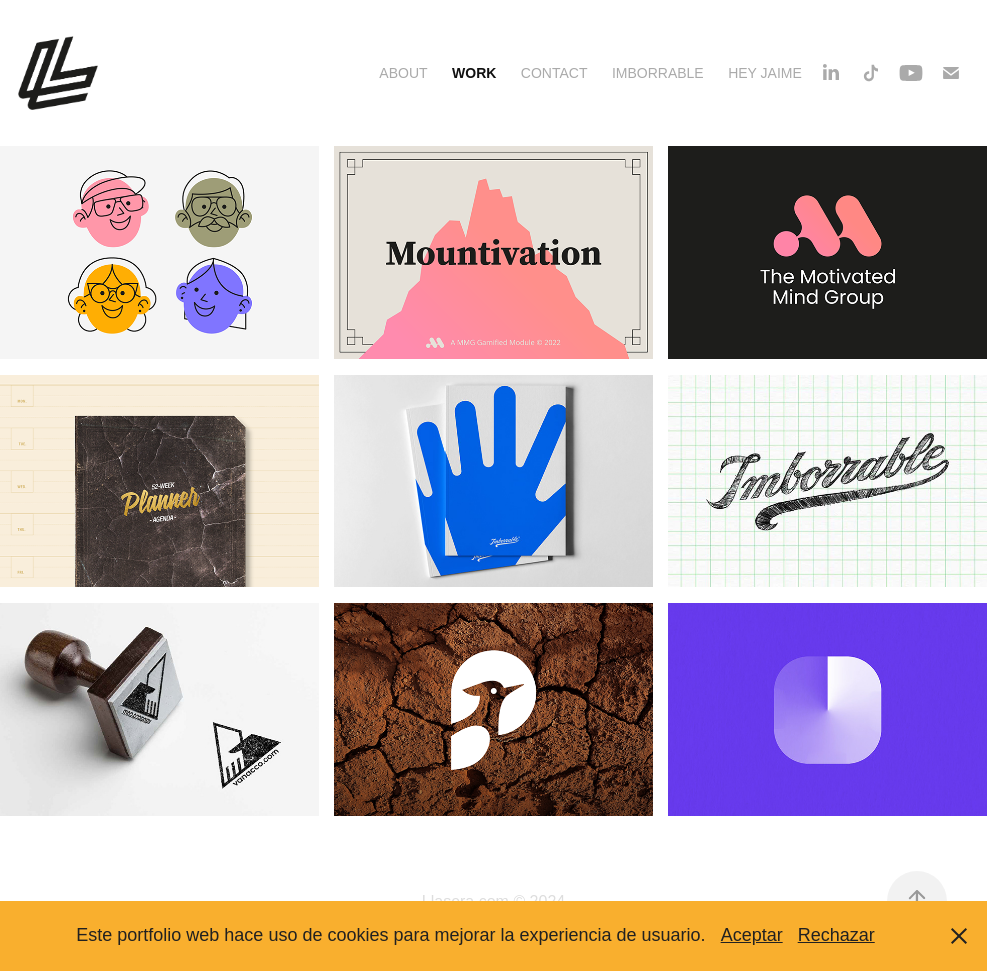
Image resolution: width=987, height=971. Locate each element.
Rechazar (836, 935)
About (403, 73)
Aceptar (752, 935)
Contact (554, 73)
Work (474, 73)
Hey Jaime (765, 73)
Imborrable (658, 73)
